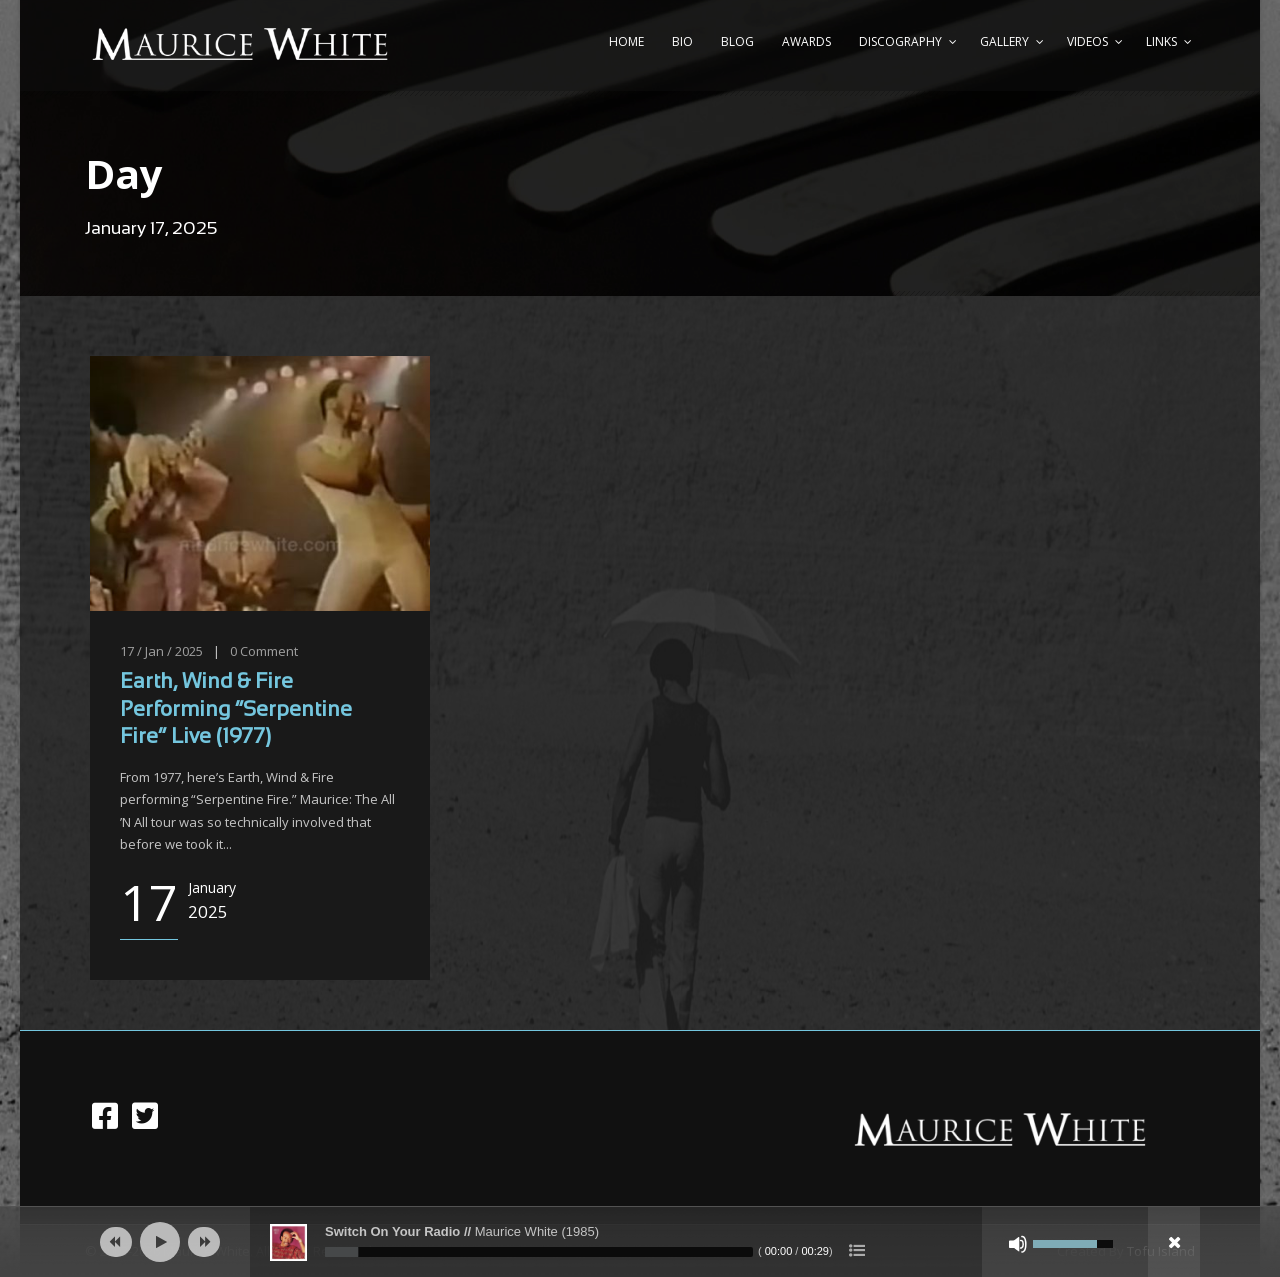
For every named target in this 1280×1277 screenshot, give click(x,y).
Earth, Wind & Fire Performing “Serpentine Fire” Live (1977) (236, 710)
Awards (806, 41)
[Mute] (1018, 1244)
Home (626, 41)
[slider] (539, 1252)
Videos (1087, 41)
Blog (737, 41)
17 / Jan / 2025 (161, 651)
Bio (682, 41)
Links (1161, 41)
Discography (900, 41)
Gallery (1004, 41)
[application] (640, 1242)
